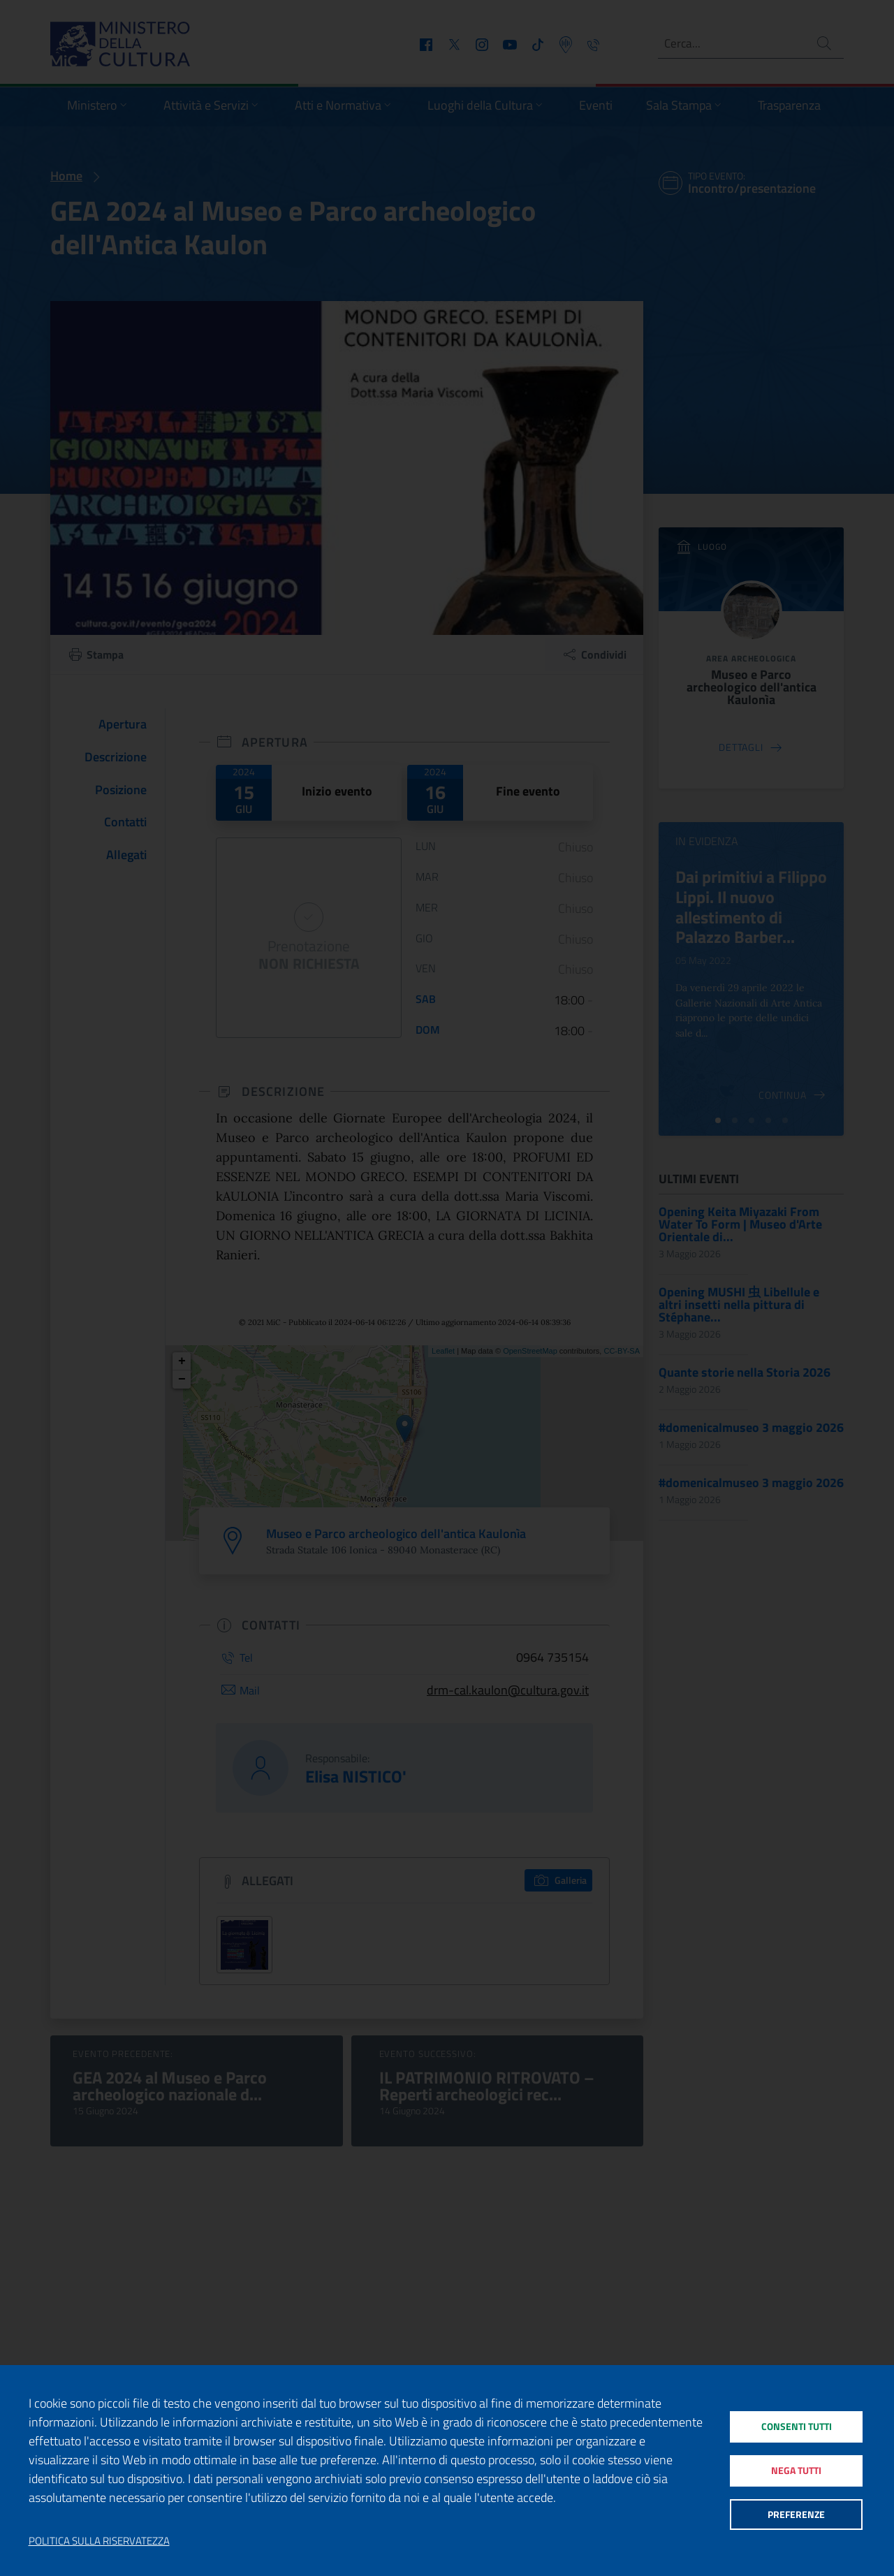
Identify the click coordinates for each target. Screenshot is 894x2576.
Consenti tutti (796, 2423)
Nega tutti (796, 2470)
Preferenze (796, 2517)
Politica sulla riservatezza (99, 2541)
